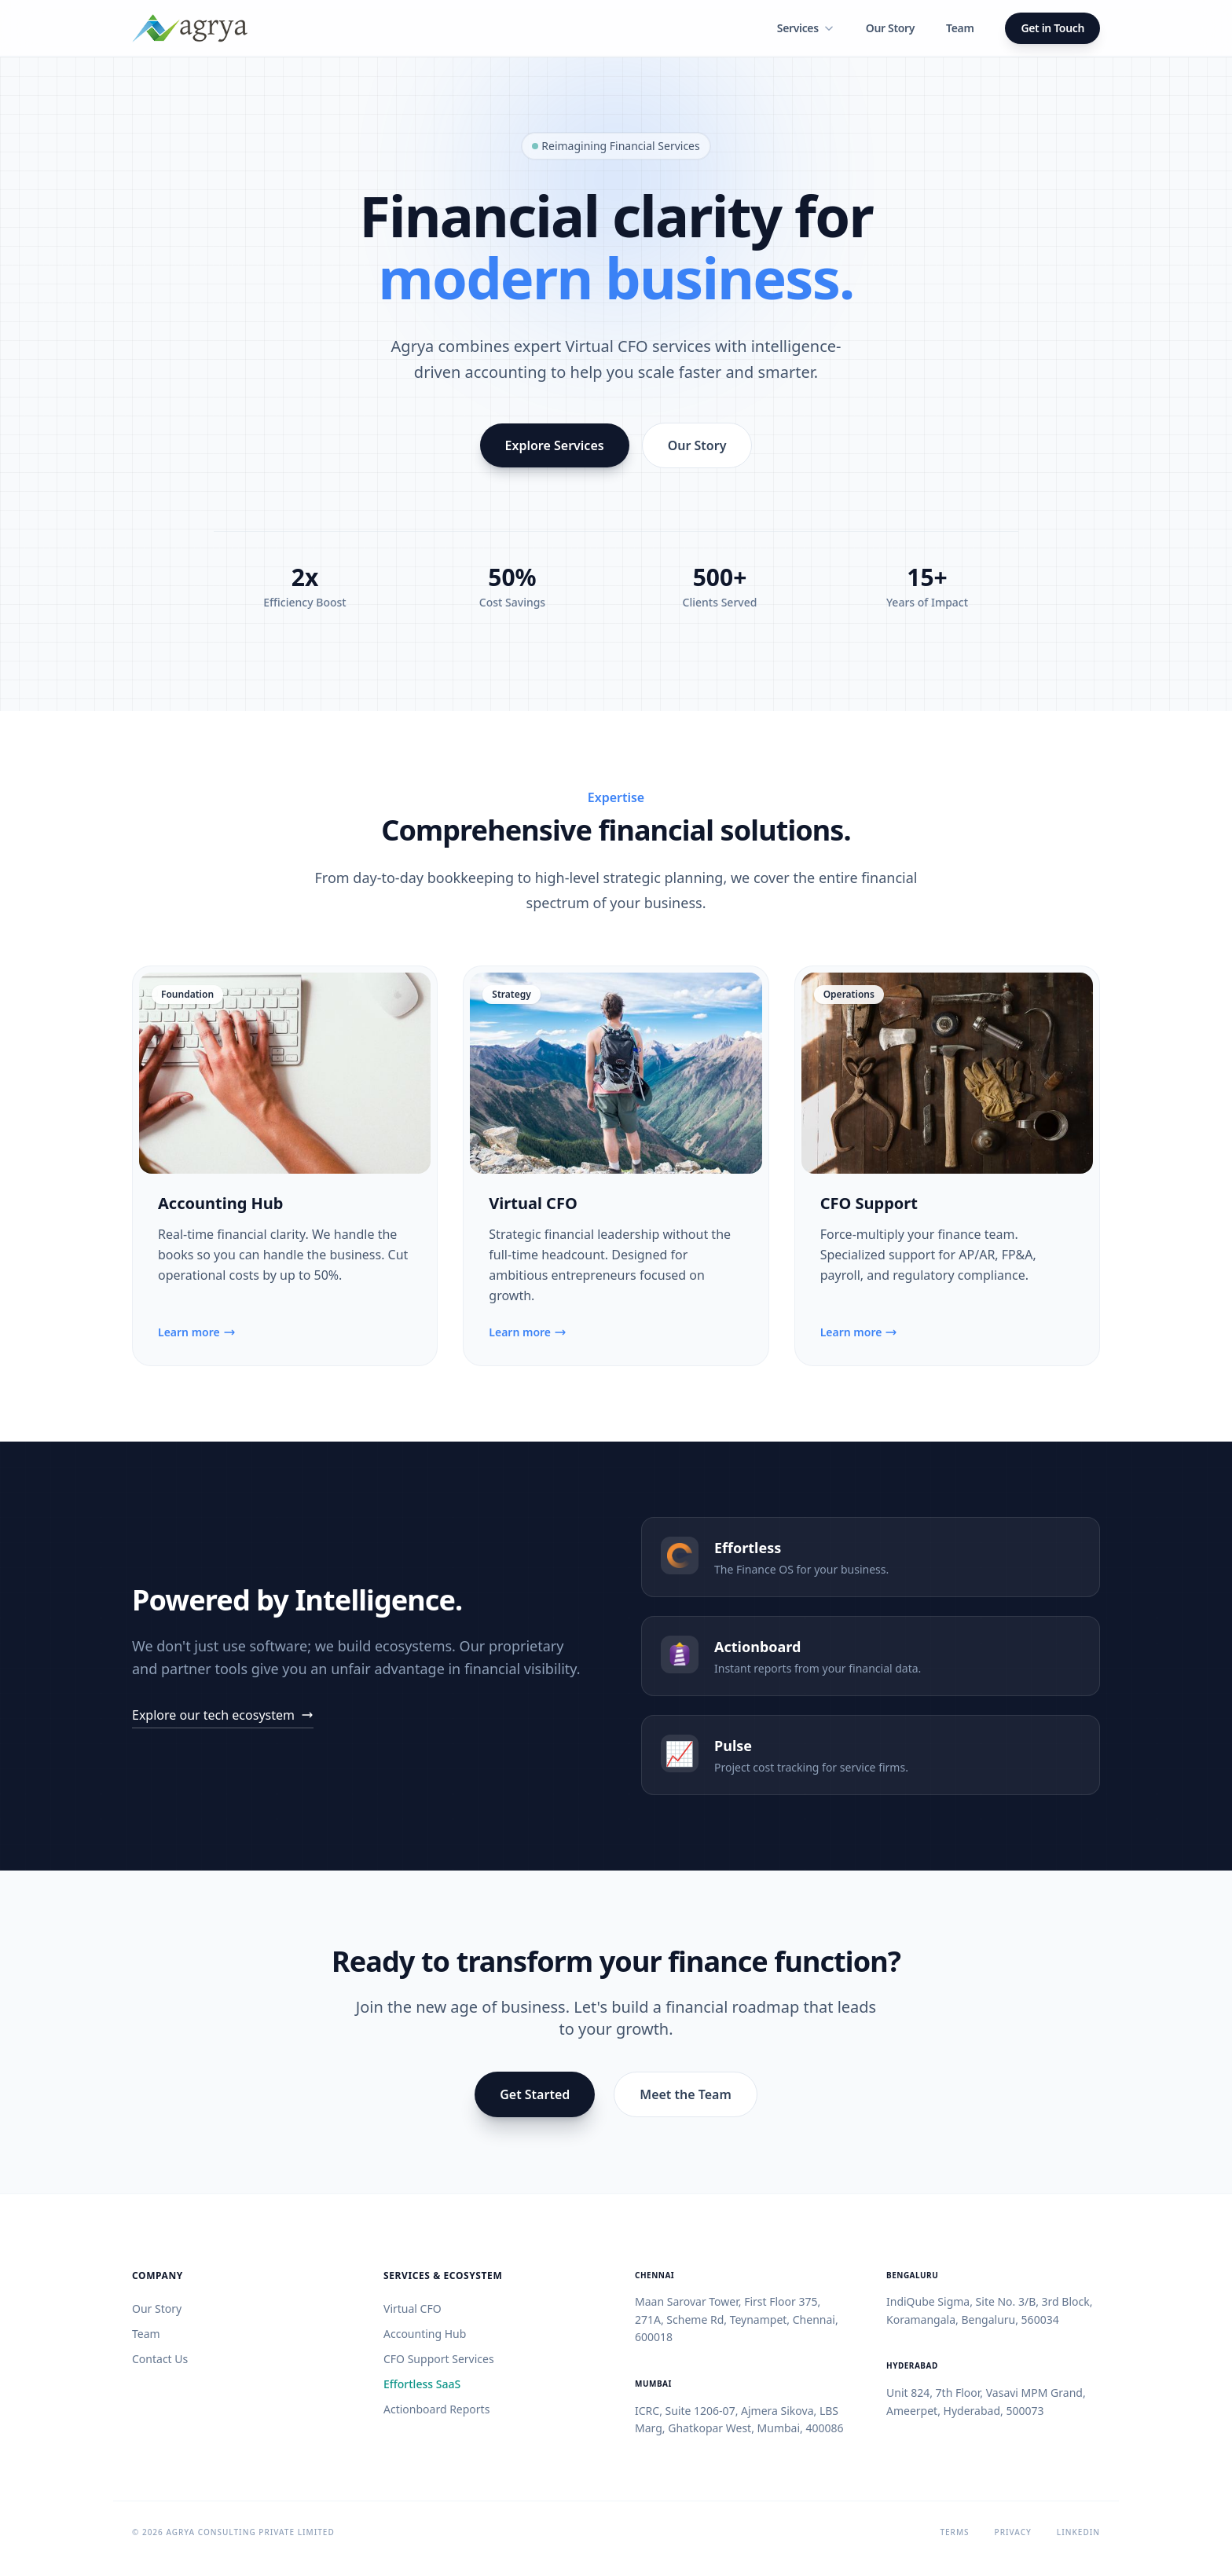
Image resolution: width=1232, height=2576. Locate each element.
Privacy (1013, 2532)
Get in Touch (1052, 27)
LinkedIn (1078, 2532)
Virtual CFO (533, 1203)
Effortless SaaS (421, 2383)
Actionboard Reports (436, 2409)
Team (960, 27)
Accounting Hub (220, 1203)
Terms (954, 2532)
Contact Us (160, 2358)
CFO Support (869, 1203)
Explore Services (554, 445)
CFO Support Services (438, 2358)
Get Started (535, 2094)
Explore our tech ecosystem (223, 1715)
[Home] (190, 28)
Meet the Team (686, 2094)
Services (805, 27)
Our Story (890, 27)
